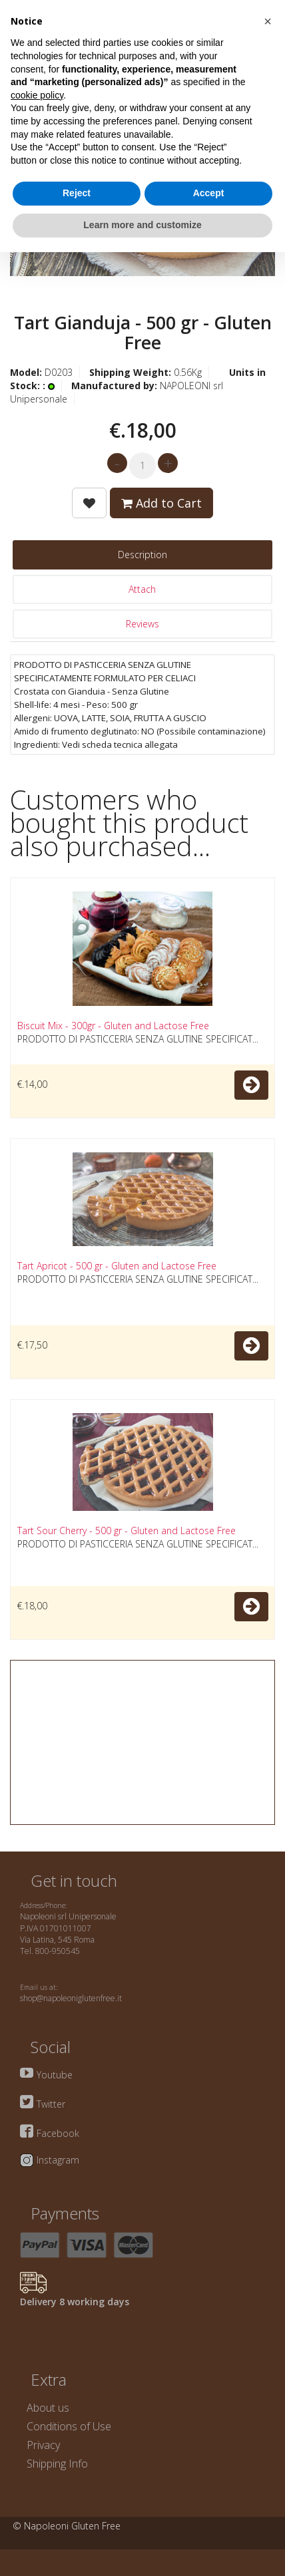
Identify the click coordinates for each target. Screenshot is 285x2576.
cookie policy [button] (37, 95)
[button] (267, 21)
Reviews (142, 623)
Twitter (51, 2104)
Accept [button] (208, 193)
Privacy (43, 2445)
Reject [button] (77, 193)
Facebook (58, 2133)
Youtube (55, 2074)
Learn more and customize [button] (142, 225)
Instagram (58, 2160)
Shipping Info (57, 2463)
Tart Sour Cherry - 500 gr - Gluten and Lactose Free (126, 1530)
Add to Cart (161, 503)
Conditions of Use (69, 2426)
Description (142, 554)
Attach (142, 589)
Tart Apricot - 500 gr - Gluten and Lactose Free (116, 1265)
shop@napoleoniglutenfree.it (71, 1998)
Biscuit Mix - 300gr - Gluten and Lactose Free (113, 1025)
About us (48, 2407)
